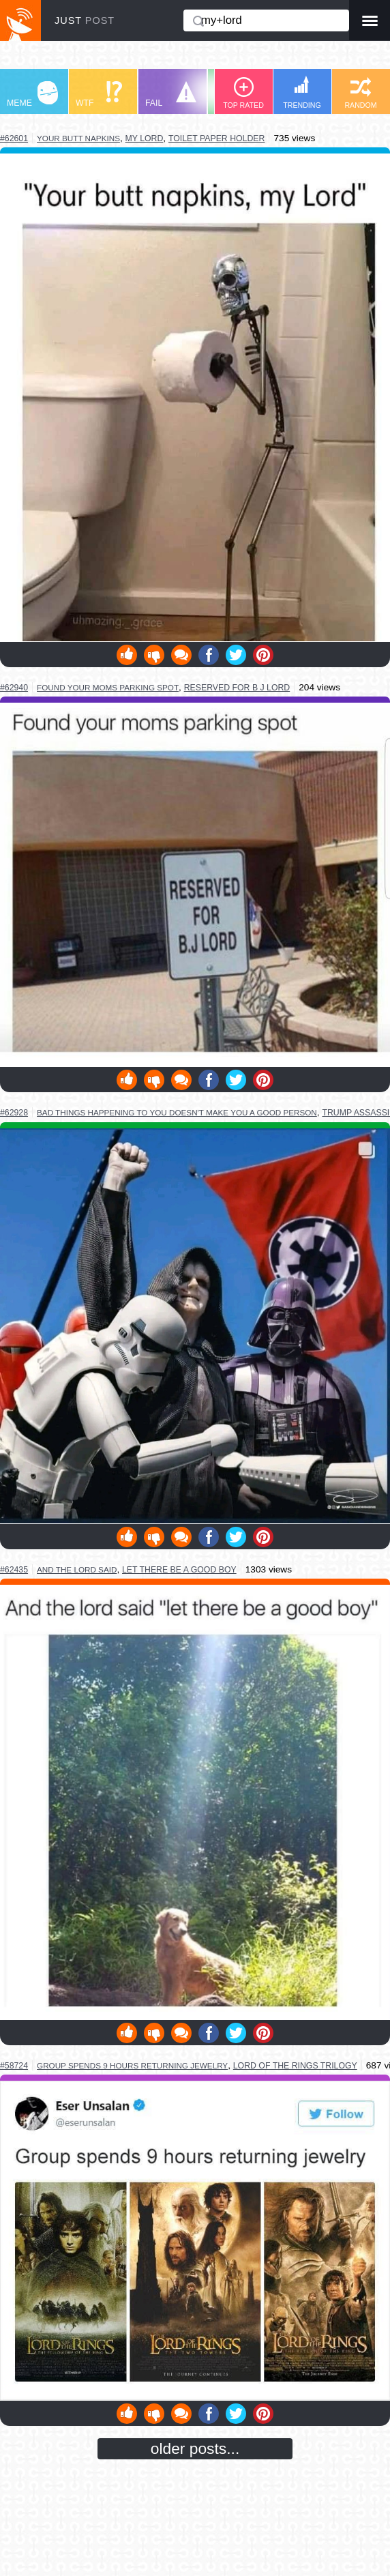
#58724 (14, 2065)
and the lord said (77, 1569)
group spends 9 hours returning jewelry (132, 2065)
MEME (32, 94)
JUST (85, 20)
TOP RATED (243, 93)
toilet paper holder (216, 138)
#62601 (14, 138)
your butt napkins (78, 138)
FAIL (170, 94)
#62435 (14, 1570)
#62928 (14, 1112)
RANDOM (360, 93)
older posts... (195, 2448)
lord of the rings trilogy (295, 2065)
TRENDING (302, 92)
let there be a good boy (179, 1570)
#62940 (14, 687)
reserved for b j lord (237, 687)
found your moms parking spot (108, 687)
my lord (144, 138)
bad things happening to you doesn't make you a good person (177, 1112)
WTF (99, 94)
